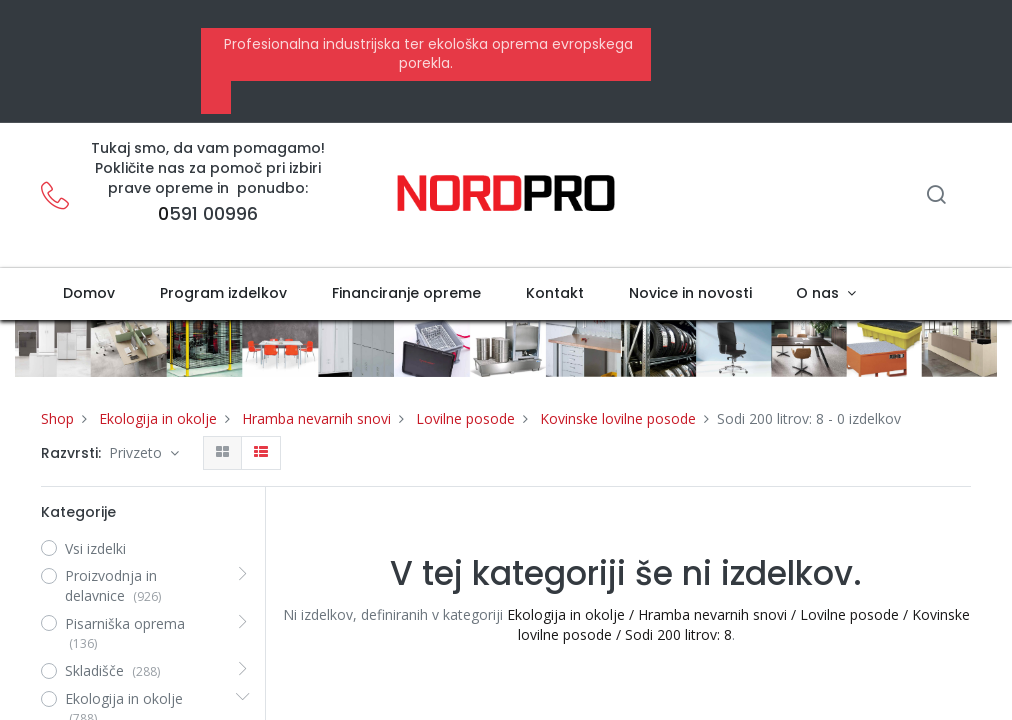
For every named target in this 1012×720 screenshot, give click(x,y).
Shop (57, 418)
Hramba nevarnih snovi (316, 418)
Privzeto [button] (137, 452)
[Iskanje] (936, 196)
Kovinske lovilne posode (618, 418)
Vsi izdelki (95, 548)
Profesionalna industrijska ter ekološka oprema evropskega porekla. (426, 54)
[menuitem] (89, 294)
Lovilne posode (465, 418)
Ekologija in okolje (158, 418)
